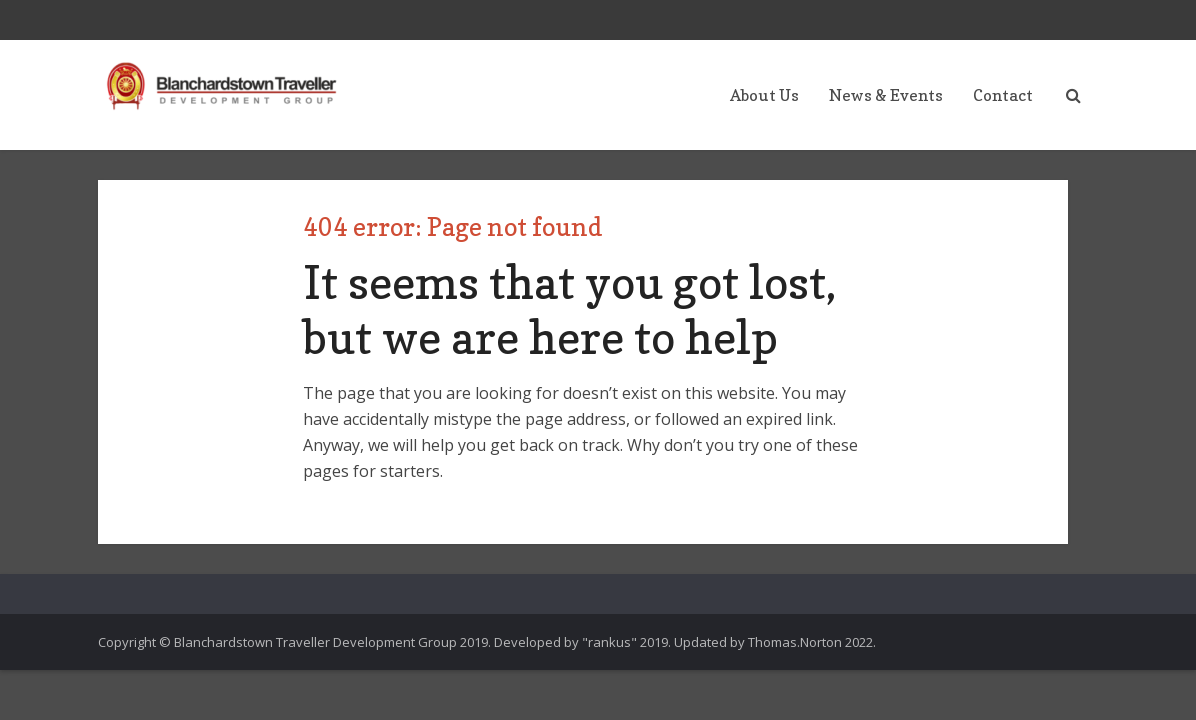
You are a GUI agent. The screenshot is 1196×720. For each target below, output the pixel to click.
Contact (1003, 95)
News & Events (886, 95)
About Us (764, 95)
